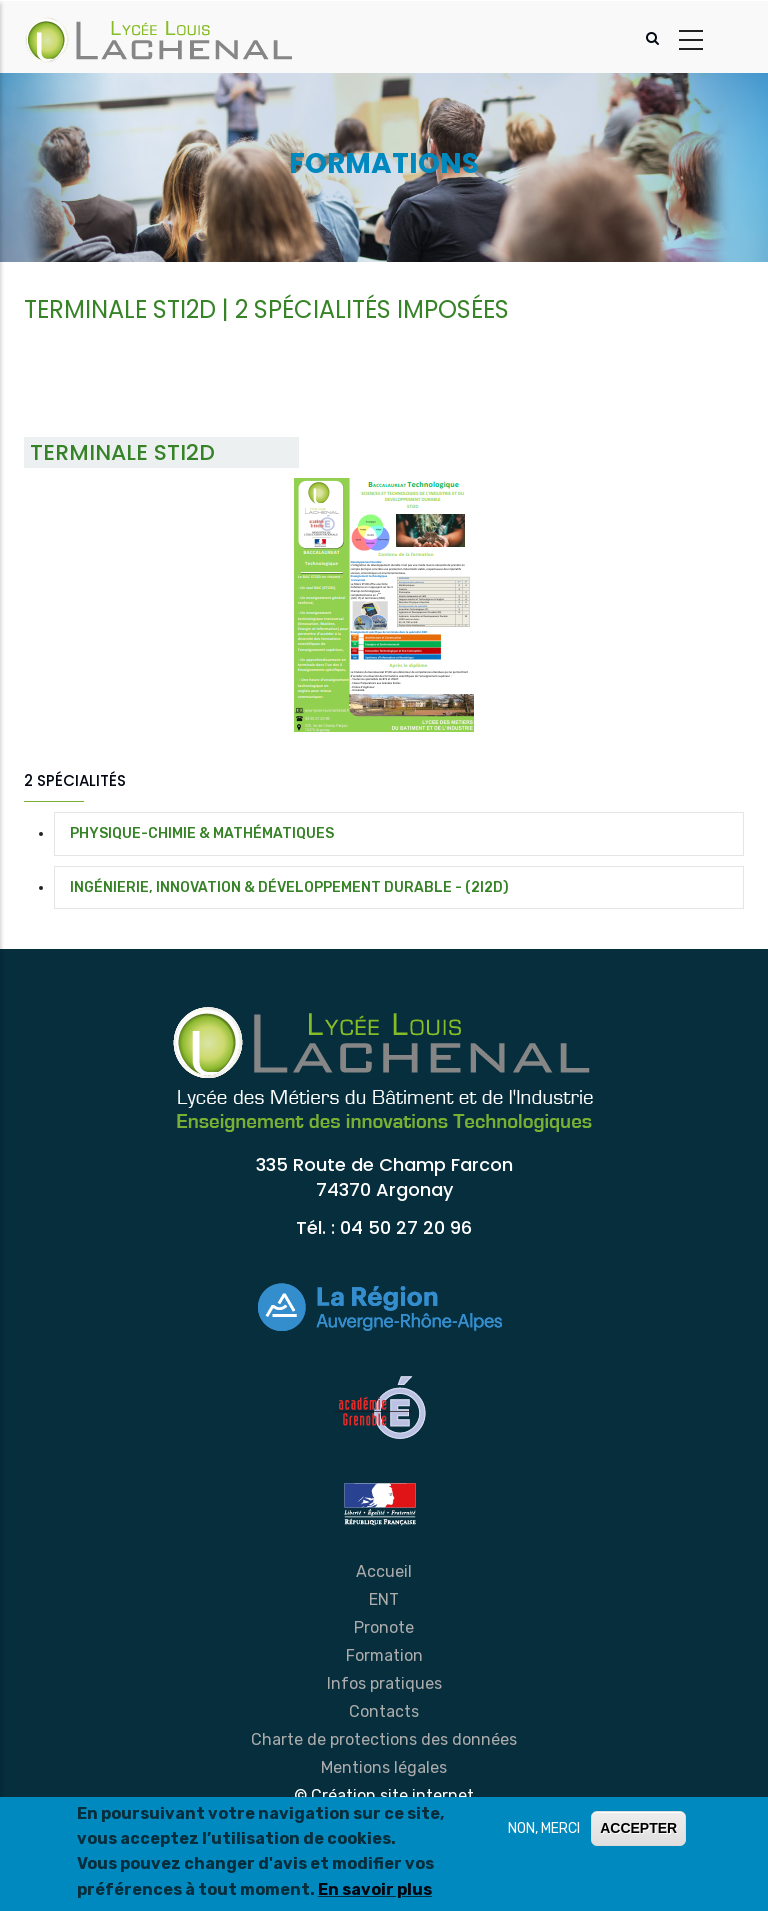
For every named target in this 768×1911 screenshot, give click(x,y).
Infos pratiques (384, 1683)
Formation (384, 1655)
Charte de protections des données (384, 1739)
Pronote (384, 1627)
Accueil (384, 1571)
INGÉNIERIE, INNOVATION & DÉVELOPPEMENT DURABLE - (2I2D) (289, 887)
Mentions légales (384, 1767)
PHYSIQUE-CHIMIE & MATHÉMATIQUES (202, 833)
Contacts (384, 1711)
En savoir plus (375, 1889)
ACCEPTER (638, 1828)
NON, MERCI (544, 1828)
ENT (384, 1599)
